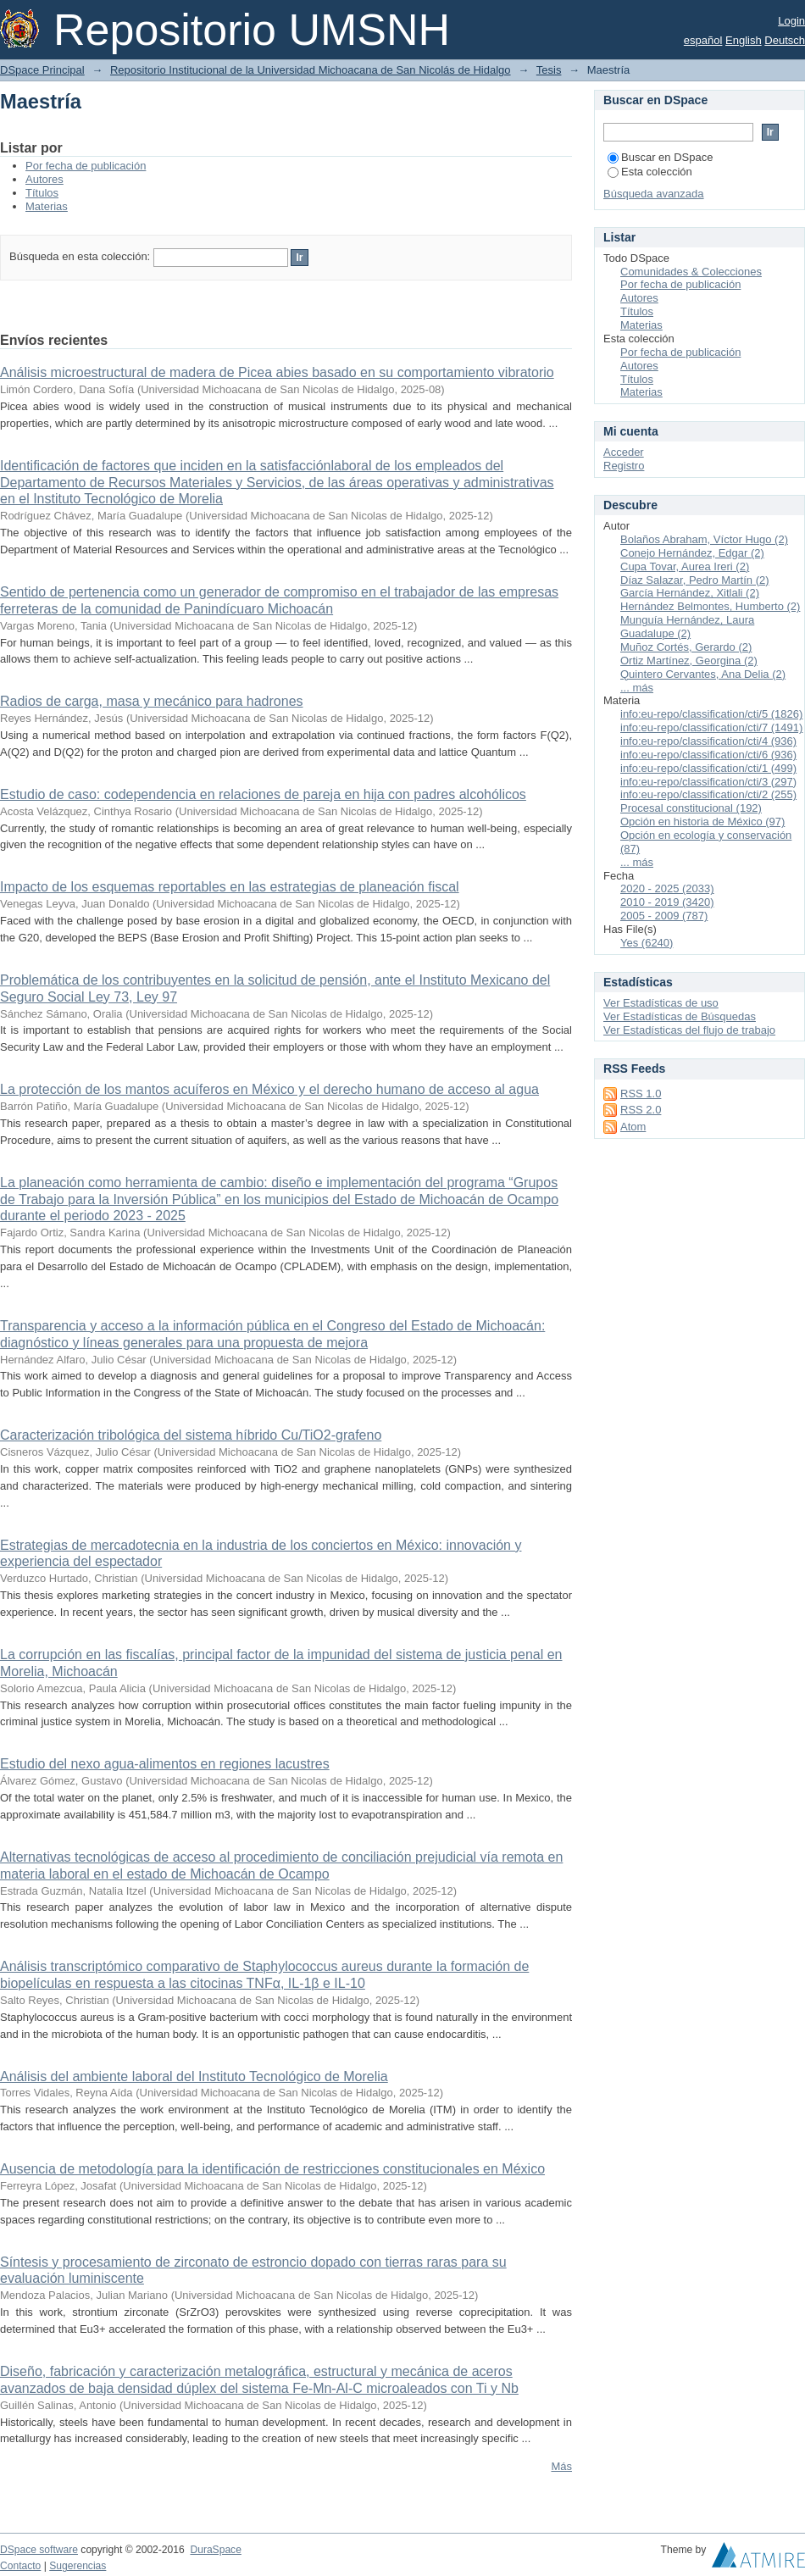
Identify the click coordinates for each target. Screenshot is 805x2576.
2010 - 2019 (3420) (667, 902)
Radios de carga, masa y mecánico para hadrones (151, 701)
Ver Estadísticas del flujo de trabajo (689, 1030)
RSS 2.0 (640, 1109)
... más (636, 687)
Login (791, 20)
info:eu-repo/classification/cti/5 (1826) (711, 714)
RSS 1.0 (640, 1093)
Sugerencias (77, 2566)
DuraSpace (215, 2550)
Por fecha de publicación (85, 165)
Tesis (549, 70)
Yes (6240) (646, 942)
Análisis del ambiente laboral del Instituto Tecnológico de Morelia (194, 2076)
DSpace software (39, 2550)
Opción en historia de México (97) (702, 821)
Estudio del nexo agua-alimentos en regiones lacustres (165, 1764)
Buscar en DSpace (660, 157)
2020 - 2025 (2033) (667, 888)
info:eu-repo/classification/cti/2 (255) (708, 794)
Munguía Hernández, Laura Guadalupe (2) (687, 626)
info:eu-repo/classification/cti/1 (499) (708, 768)
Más (561, 2466)
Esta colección (650, 171)
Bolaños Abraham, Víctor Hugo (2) (704, 539)
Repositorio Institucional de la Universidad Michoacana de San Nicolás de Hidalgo (310, 70)
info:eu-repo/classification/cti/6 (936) (708, 754)
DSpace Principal (42, 70)
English (743, 40)
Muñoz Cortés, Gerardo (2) (686, 647)
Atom (633, 1126)
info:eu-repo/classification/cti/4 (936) (708, 741)
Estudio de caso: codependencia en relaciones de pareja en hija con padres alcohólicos (263, 794)
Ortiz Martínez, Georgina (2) (689, 660)
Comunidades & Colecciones (691, 271)
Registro (623, 465)
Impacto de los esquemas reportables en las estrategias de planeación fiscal (229, 887)
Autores (44, 179)
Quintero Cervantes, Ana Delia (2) (703, 674)
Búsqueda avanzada (653, 193)
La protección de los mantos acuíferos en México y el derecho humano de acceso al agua (269, 1089)
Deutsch (784, 40)
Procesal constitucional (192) (691, 808)
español (703, 40)
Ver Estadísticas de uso (661, 1003)
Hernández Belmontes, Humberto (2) (710, 606)
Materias (46, 206)
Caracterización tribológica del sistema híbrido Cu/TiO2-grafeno (190, 1435)
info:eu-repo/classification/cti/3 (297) (708, 781)
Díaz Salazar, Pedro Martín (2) (694, 580)
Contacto (20, 2566)
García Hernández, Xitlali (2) (689, 592)
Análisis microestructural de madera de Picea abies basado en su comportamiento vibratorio (277, 372)
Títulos (41, 192)
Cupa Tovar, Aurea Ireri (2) (684, 566)
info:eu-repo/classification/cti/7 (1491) (711, 727)
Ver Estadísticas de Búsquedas (679, 1016)
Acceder (623, 452)
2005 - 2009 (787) (664, 915)
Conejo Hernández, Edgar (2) (692, 553)
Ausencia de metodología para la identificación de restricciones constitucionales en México (272, 2169)
